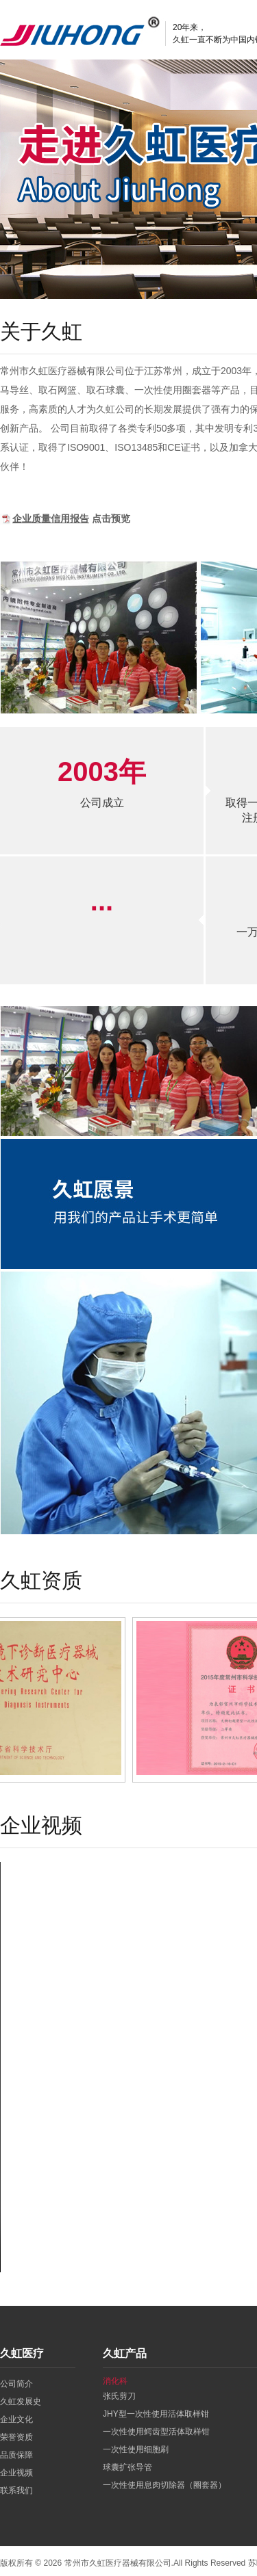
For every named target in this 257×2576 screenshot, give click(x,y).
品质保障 (16, 2455)
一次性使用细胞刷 (136, 2449)
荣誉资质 (16, 2437)
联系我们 (16, 2490)
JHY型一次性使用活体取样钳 (156, 2414)
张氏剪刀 (119, 2396)
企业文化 (16, 2419)
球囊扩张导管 (127, 2467)
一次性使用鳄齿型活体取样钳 (156, 2431)
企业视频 (16, 2473)
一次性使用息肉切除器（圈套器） (164, 2485)
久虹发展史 (20, 2401)
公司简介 (16, 2384)
